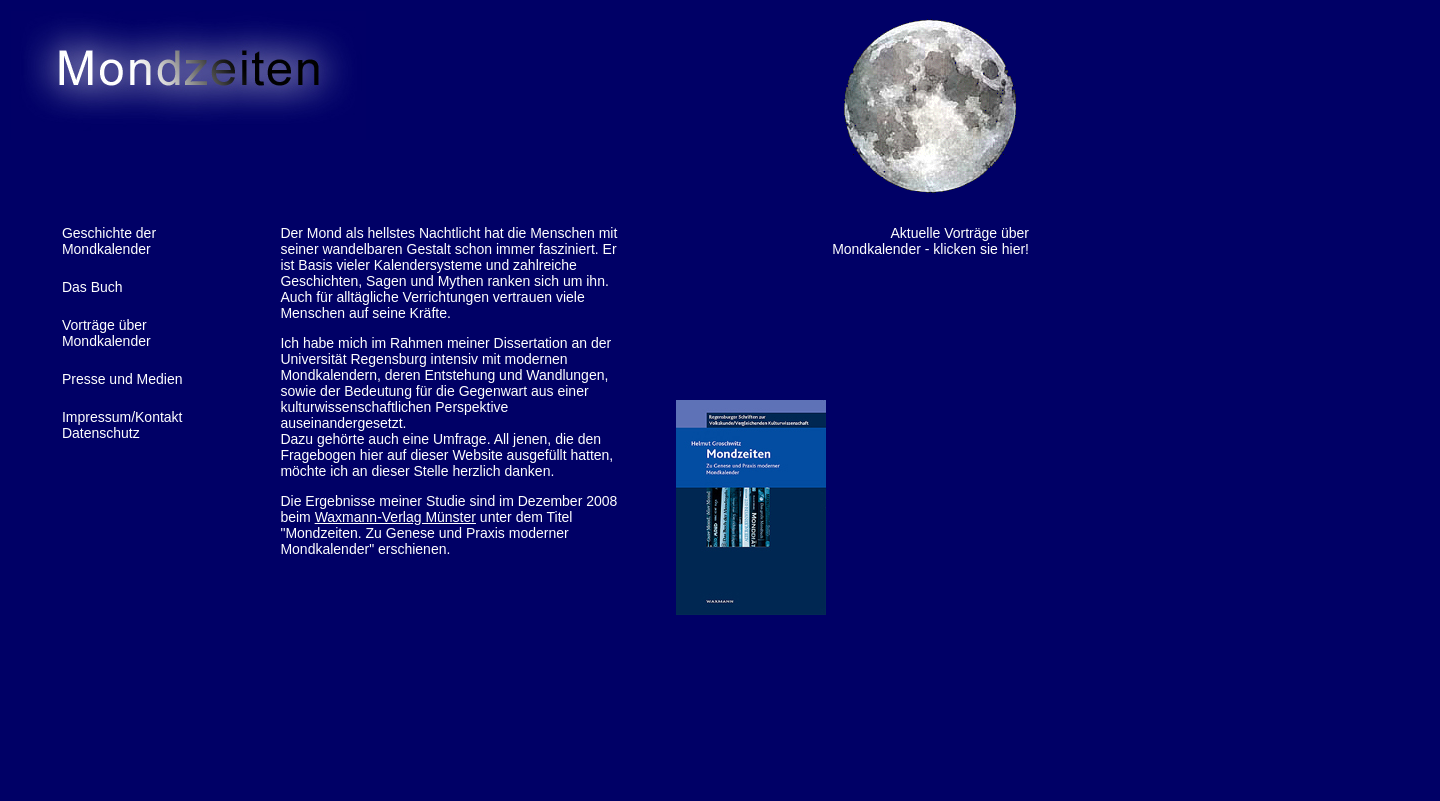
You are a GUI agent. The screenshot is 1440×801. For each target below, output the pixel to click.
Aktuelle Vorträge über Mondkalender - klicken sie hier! (930, 241)
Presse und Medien (122, 379)
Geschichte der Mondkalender (109, 241)
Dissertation (531, 343)
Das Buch (92, 287)
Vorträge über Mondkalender (106, 333)
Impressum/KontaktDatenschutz (122, 425)
